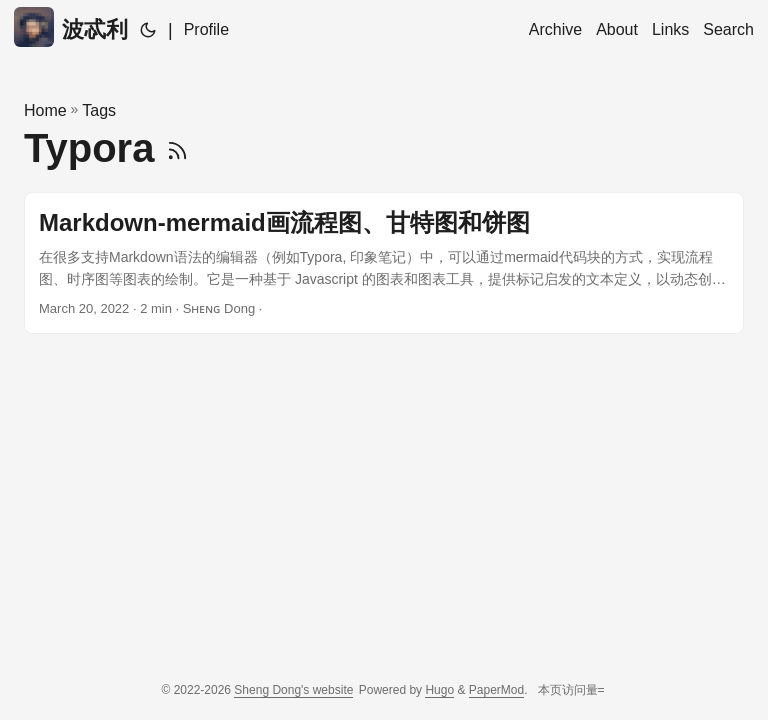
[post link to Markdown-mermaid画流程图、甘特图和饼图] (384, 263)
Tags (99, 110)
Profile (206, 29)
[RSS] (177, 148)
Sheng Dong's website (293, 690)
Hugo (439, 690)
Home (45, 110)
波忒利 (71, 27)
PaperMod (496, 690)
